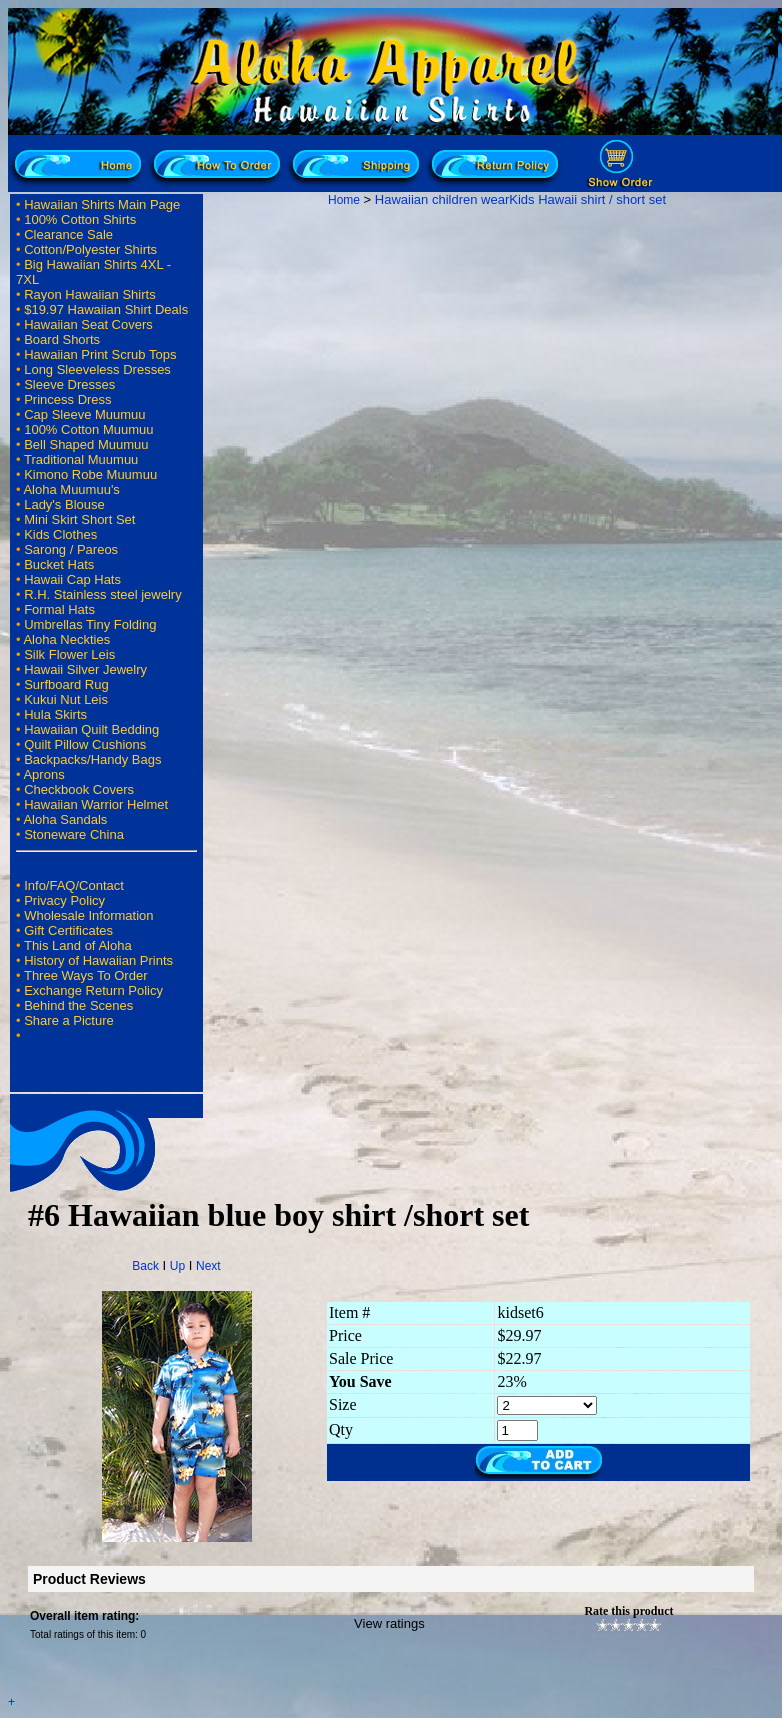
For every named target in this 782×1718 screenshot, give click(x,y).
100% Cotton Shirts (80, 219)
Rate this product (628, 1611)
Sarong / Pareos (71, 549)
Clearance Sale (68, 234)
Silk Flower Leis (69, 654)
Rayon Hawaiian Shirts (90, 294)
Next (208, 1266)
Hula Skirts (55, 714)
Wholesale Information (88, 915)
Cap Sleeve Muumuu (84, 414)
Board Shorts (62, 339)
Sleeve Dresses (69, 384)
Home (344, 200)
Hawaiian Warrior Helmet (96, 804)
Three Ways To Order (86, 975)
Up (177, 1266)
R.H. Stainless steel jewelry (103, 594)
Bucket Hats (59, 564)
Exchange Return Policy (93, 990)
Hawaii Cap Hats (72, 579)
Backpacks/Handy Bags (92, 759)
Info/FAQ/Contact (74, 885)
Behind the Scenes (78, 1005)
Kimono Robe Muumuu (90, 474)
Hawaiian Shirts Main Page (102, 204)
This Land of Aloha (78, 945)
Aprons (43, 774)
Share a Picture (69, 1020)
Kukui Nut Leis (66, 699)
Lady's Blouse (64, 504)
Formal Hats (59, 609)
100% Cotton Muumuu (88, 429)
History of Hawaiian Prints (98, 960)
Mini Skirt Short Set (79, 519)
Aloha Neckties (66, 639)
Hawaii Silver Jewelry (85, 669)
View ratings (389, 1623)
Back (145, 1266)
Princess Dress (67, 399)
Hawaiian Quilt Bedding (91, 729)
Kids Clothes (60, 534)
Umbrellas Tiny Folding (90, 624)
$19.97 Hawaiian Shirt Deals (106, 309)
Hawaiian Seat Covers (88, 324)
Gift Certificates (68, 930)
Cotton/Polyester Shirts (90, 249)
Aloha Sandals (65, 819)
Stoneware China (74, 834)
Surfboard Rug (66, 684)
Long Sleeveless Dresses (97, 369)
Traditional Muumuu (81, 459)
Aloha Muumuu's (71, 489)
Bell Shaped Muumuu (86, 444)
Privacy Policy (64, 900)
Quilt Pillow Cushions (85, 744)
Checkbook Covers (79, 789)
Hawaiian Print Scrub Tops (100, 354)
